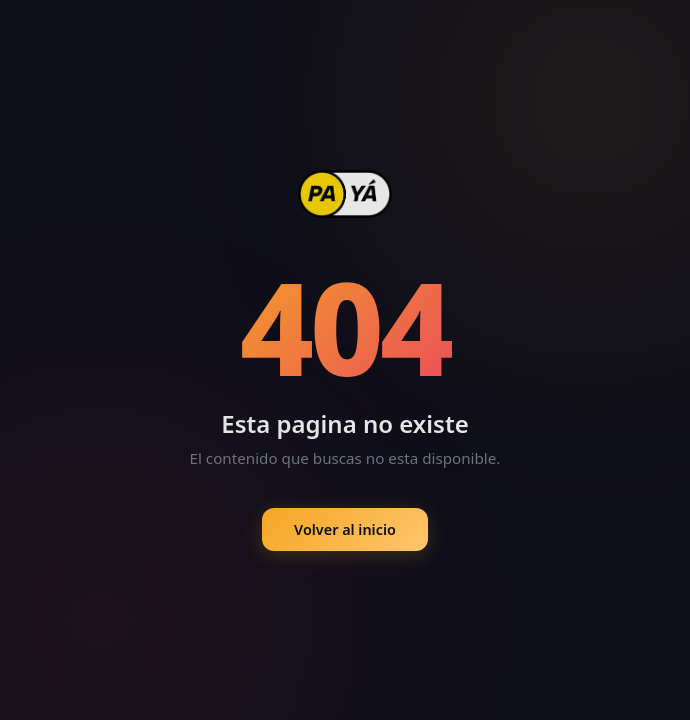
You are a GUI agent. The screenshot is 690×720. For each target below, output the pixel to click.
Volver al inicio (345, 530)
